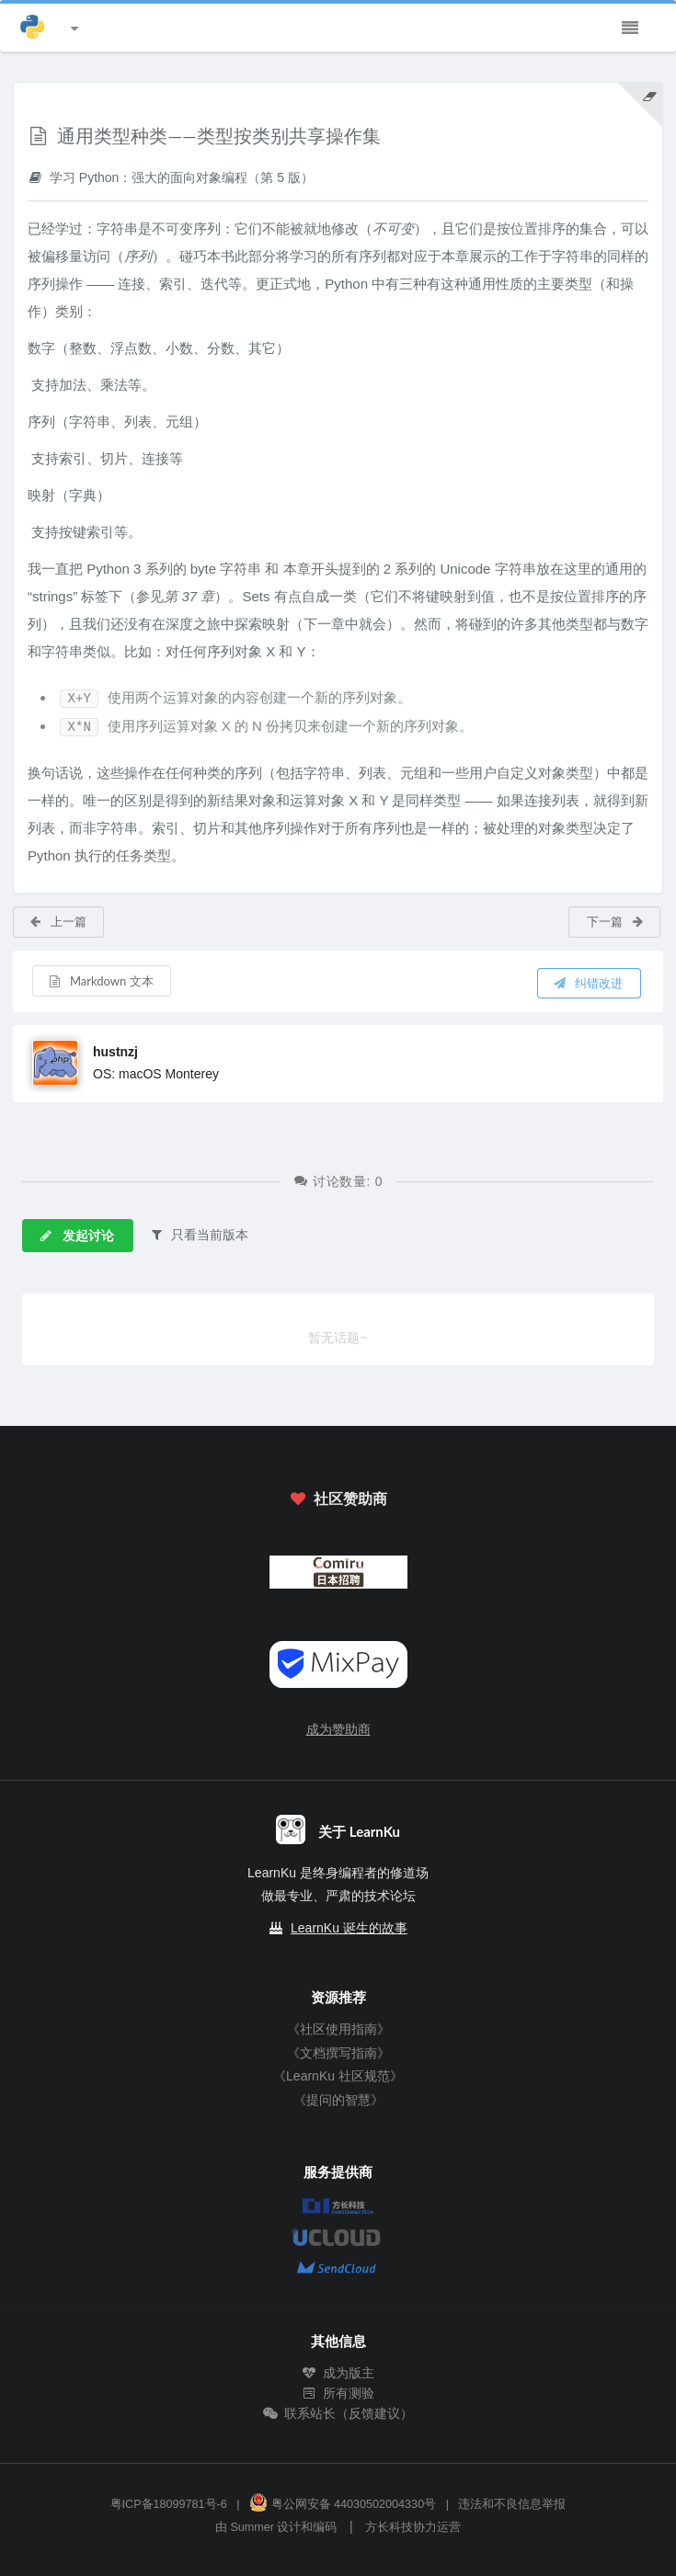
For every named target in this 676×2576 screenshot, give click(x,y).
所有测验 (338, 2393)
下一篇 (616, 921)
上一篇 (57, 921)
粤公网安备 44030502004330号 (342, 2504)
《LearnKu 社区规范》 (338, 2076)
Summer (252, 2527)
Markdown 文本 (101, 981)
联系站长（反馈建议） (338, 2413)
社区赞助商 (337, 1498)
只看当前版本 (198, 1234)
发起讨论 (76, 1235)
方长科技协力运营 (413, 2527)
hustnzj (115, 1051)
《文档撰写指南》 (338, 2053)
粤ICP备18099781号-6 (168, 2504)
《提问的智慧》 (338, 2099)
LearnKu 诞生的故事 (349, 1928)
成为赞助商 (338, 1729)
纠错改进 (588, 982)
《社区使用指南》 (338, 2029)
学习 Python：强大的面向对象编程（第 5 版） (171, 177)
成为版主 (338, 2372)
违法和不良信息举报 (512, 2504)
